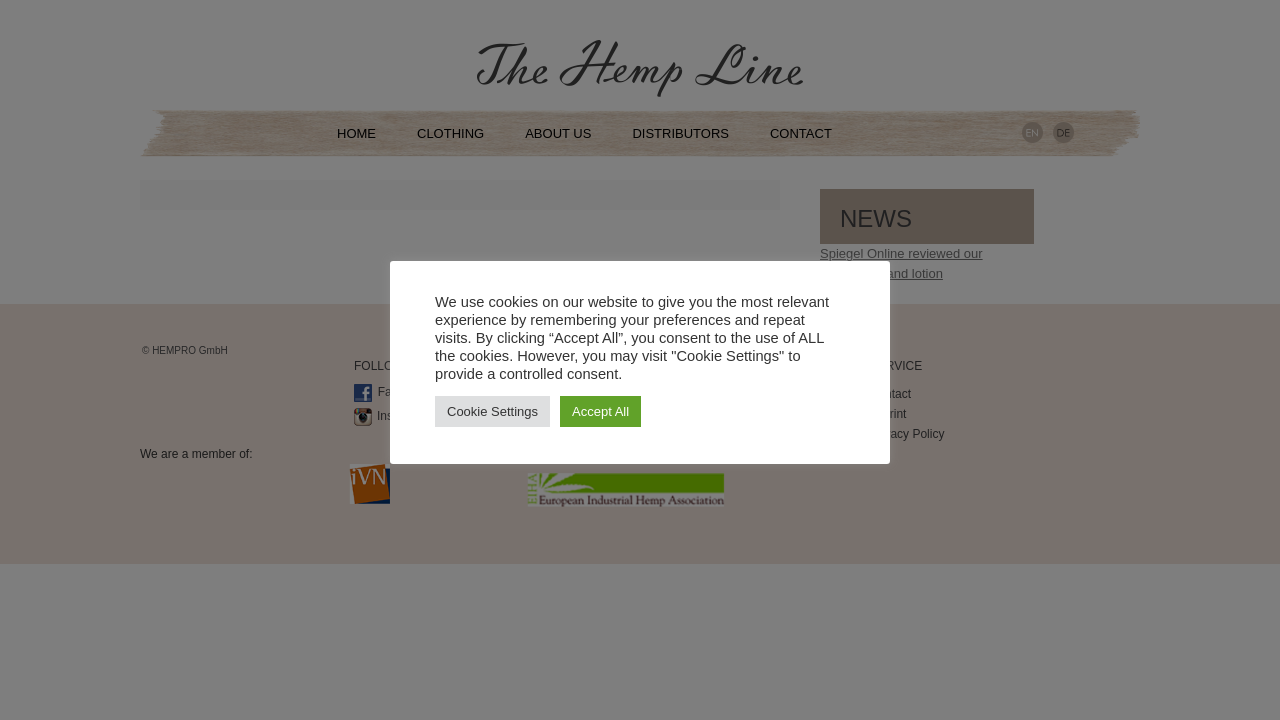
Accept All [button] (600, 411)
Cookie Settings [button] (492, 411)
